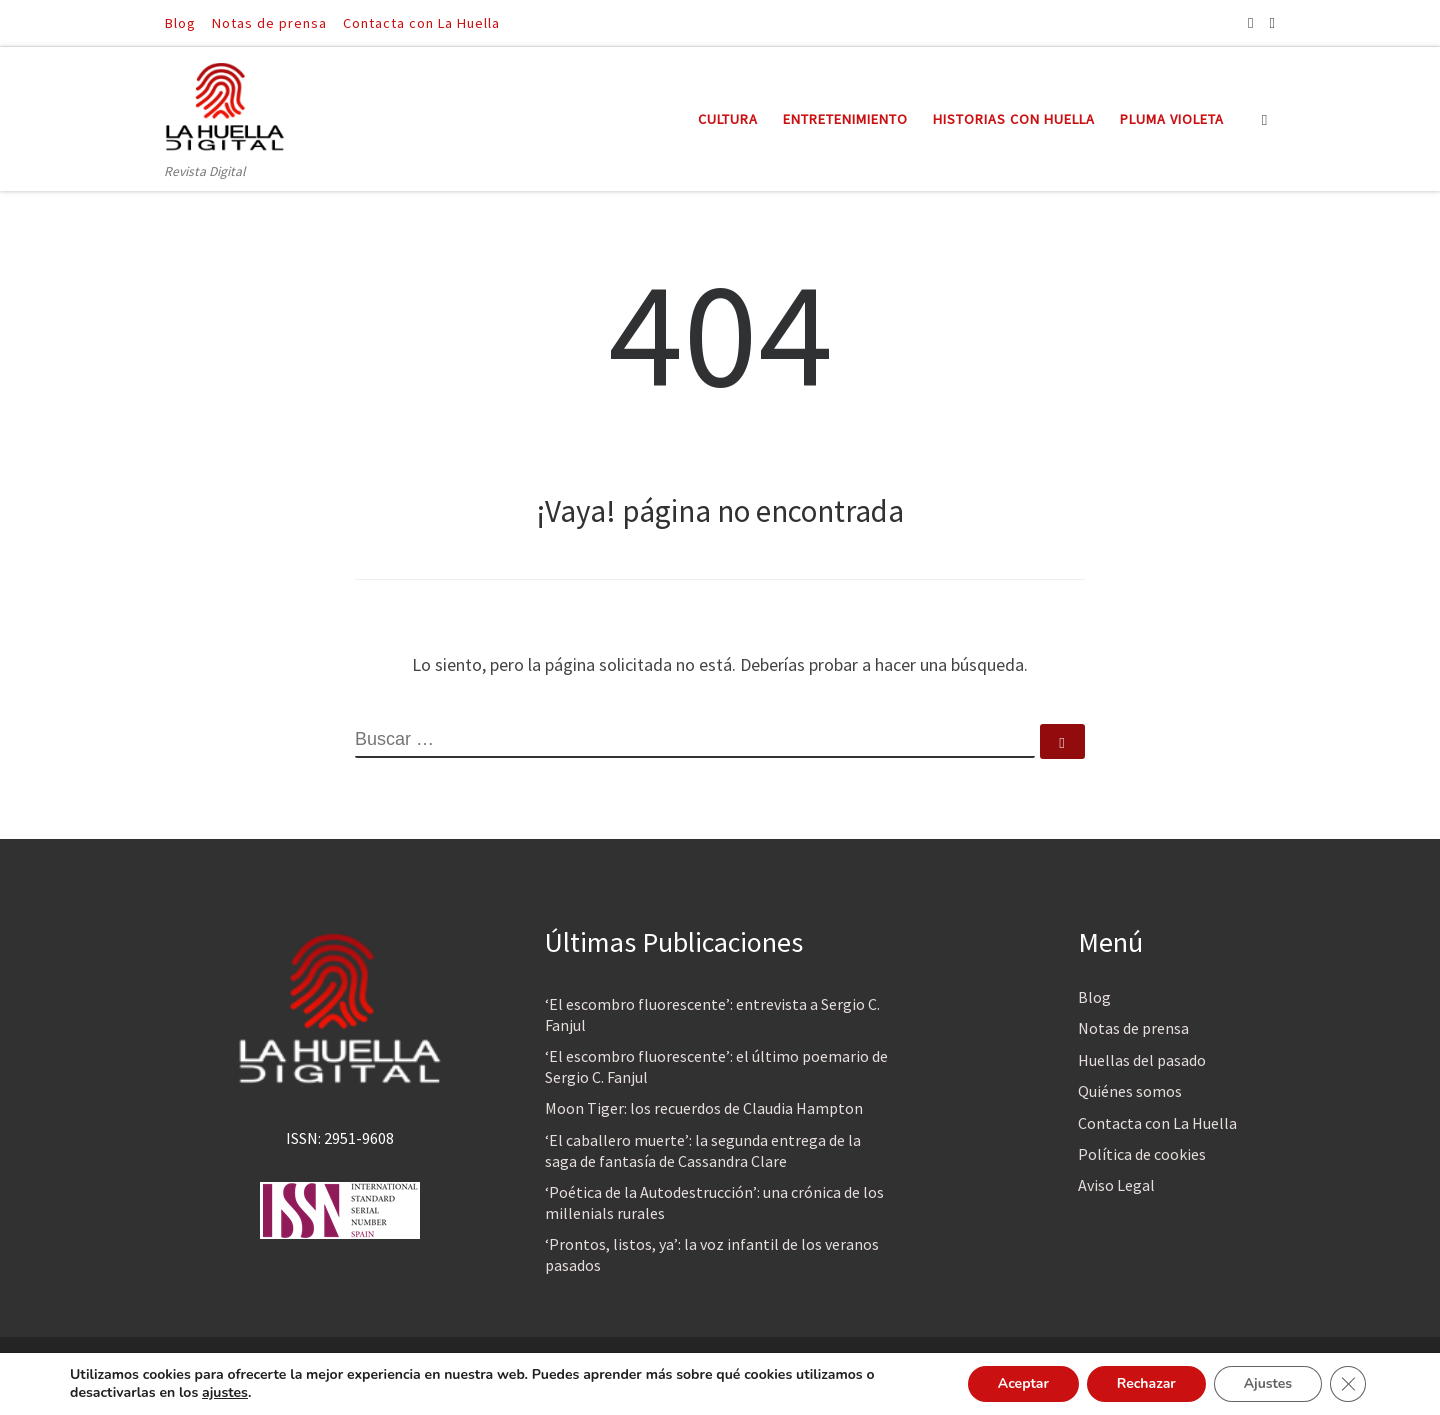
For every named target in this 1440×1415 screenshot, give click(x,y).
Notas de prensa (1133, 1028)
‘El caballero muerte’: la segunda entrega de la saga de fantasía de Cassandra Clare (703, 1150)
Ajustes (1267, 1383)
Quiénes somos (1130, 1091)
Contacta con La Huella (1157, 1123)
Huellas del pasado (1142, 1060)
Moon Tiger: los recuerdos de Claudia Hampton (704, 1108)
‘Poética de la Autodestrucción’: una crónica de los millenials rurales (714, 1202)
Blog (1094, 997)
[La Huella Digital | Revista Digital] (225, 103)
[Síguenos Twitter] (1272, 22)
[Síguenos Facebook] (1250, 22)
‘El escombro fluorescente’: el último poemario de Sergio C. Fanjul (716, 1066)
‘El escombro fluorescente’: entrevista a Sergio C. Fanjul (712, 1014)
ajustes (225, 1393)
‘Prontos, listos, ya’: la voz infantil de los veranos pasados (712, 1254)
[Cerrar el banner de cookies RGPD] (1348, 1384)
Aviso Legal (1116, 1185)
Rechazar (1145, 1383)
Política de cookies (1142, 1154)
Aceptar (1022, 1383)
